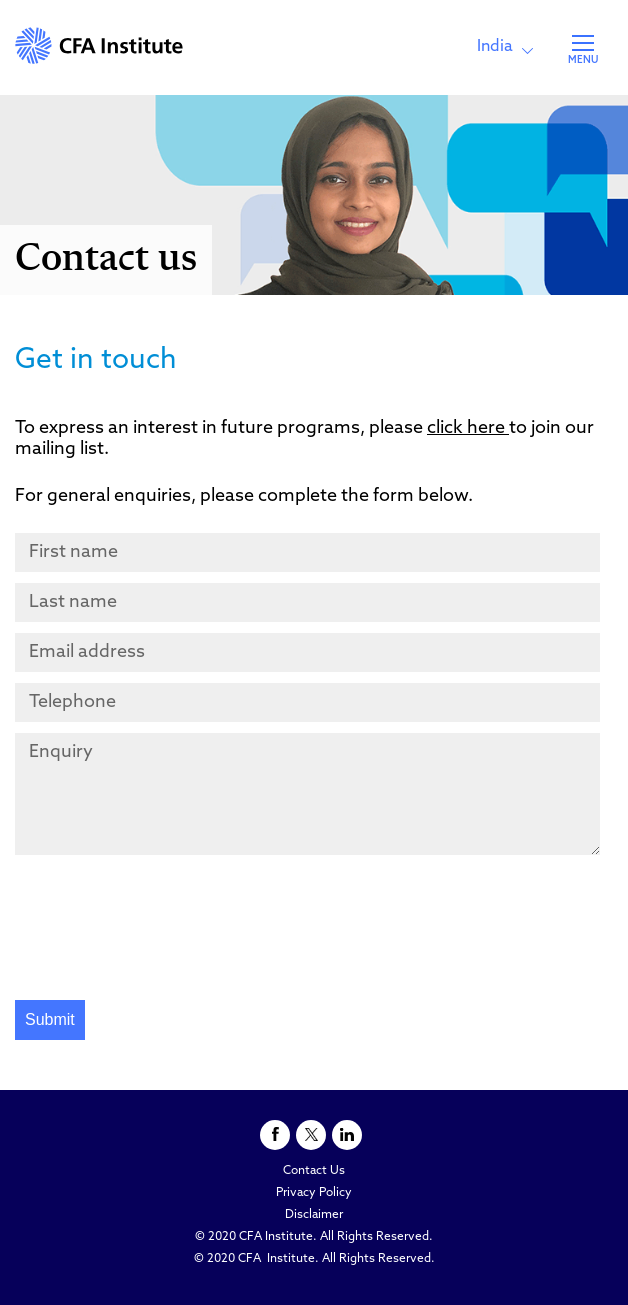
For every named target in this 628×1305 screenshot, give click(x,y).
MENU (583, 60)
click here (468, 428)
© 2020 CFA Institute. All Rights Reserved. (314, 1237)
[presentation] (167, 930)
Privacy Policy (314, 1193)
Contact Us (314, 1171)
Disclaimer (314, 1215)
